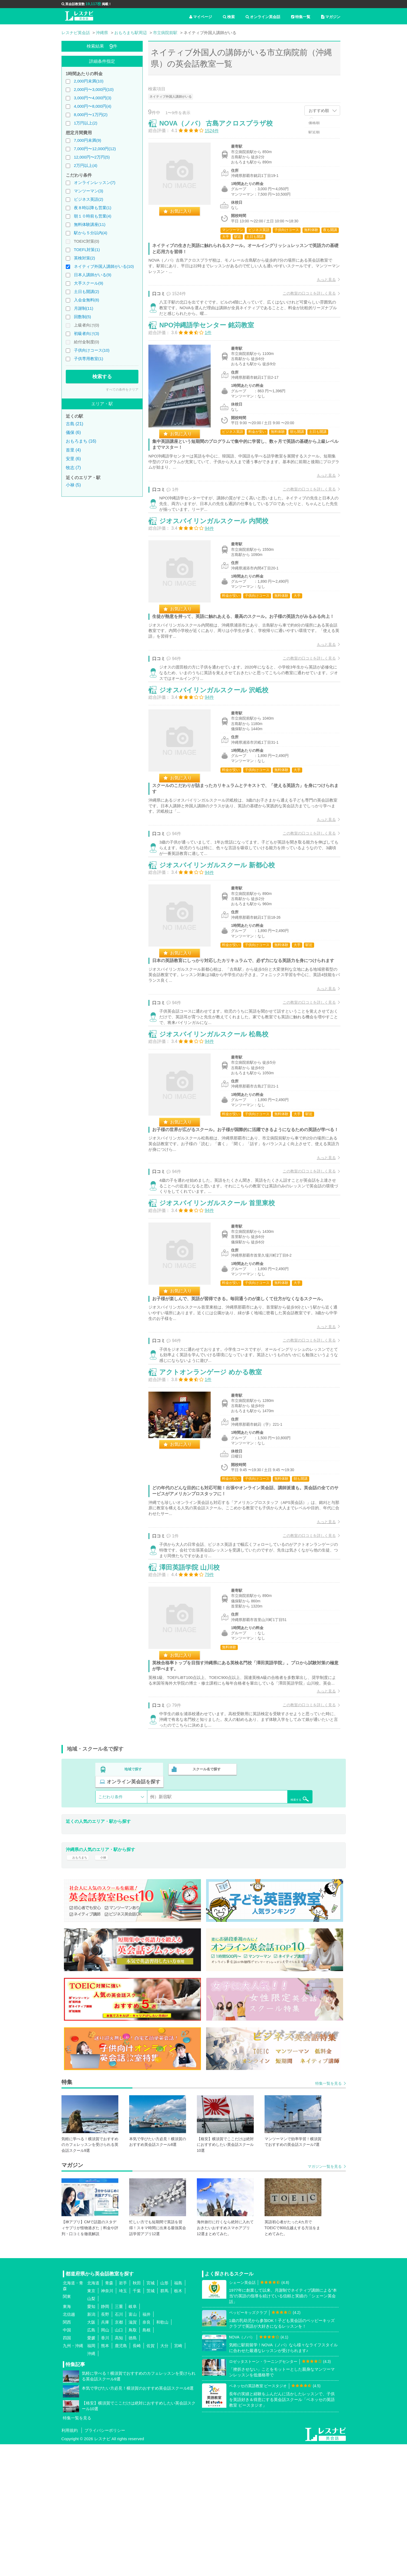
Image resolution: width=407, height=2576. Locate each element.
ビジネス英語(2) (88, 199)
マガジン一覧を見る (325, 2298)
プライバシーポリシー (104, 2562)
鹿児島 (121, 2477)
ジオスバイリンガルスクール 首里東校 (222, 1302)
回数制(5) (82, 316)
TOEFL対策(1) (87, 249)
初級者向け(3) (86, 333)
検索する (102, 376)
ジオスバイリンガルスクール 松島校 (219, 1114)
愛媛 (91, 2469)
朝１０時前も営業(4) (92, 216)
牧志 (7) (73, 467)
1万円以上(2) (85, 123)
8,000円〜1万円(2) (91, 114)
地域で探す (133, 1906)
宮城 (150, 2414)
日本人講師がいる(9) (92, 274)
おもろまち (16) (81, 441)
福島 (178, 2414)
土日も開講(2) (86, 291)
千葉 (137, 2422)
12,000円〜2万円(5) (92, 157)
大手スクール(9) (88, 283)
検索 (229, 17)
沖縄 (91, 2485)
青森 (109, 2414)
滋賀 (133, 2453)
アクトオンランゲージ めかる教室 (216, 1484)
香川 (105, 2469)
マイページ (200, 17)
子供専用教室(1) (88, 358)
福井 (146, 2445)
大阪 (91, 2453)
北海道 (93, 2414)
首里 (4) (73, 450)
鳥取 (133, 2461)
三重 (119, 2438)
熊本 (105, 2477)
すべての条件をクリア (122, 389)
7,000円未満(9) (87, 140)
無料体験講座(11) (90, 224)
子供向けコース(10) (92, 350)
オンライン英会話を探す (277, 1906)
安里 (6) (73, 458)
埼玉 (123, 2422)
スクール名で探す (205, 1906)
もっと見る (321, 285)
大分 (164, 2477)
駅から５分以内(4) (90, 232)
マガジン (330, 17)
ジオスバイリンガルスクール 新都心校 (222, 927)
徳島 (133, 2469)
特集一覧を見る (328, 2215)
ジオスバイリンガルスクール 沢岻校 (219, 739)
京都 (119, 2453)
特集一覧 (300, 17)
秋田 (137, 2414)
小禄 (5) (73, 485)
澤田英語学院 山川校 (195, 1692)
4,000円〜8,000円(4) (92, 106)
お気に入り (186, 216)
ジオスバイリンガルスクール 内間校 (219, 551)
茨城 (150, 2422)
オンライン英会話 (263, 17)
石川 (119, 2445)
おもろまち (81, 1985)
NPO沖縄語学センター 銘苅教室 (212, 343)
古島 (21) (74, 423)
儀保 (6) (73, 432)
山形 (164, 2414)
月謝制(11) (83, 308)
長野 (105, 2445)
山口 (119, 2461)
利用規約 (69, 2562)
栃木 (178, 2422)
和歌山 (162, 2453)
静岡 (105, 2438)
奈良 (146, 2453)
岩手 (123, 2414)
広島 (91, 2461)
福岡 (91, 2477)
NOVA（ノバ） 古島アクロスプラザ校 (221, 128)
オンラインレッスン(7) (94, 182)
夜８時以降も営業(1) (92, 207)
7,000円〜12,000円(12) (95, 148)
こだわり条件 (110, 1921)
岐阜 (133, 2438)
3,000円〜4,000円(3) (92, 97)
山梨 (91, 2430)
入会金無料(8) (86, 300)
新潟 (91, 2445)
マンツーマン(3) (88, 191)
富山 (133, 2445)
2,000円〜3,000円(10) (94, 89)
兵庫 (105, 2453)
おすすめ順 (319, 110)
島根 (146, 2461)
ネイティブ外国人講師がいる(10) (104, 266)
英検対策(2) (84, 258)
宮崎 (178, 2477)
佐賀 (150, 2477)
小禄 (107, 1985)
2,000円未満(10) (88, 81)
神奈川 (107, 2422)
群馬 (164, 2422)
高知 (119, 2469)
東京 (91, 2422)
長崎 (137, 2477)
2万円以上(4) (85, 165)
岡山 (105, 2461)
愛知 (91, 2438)
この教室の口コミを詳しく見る (304, 298)
